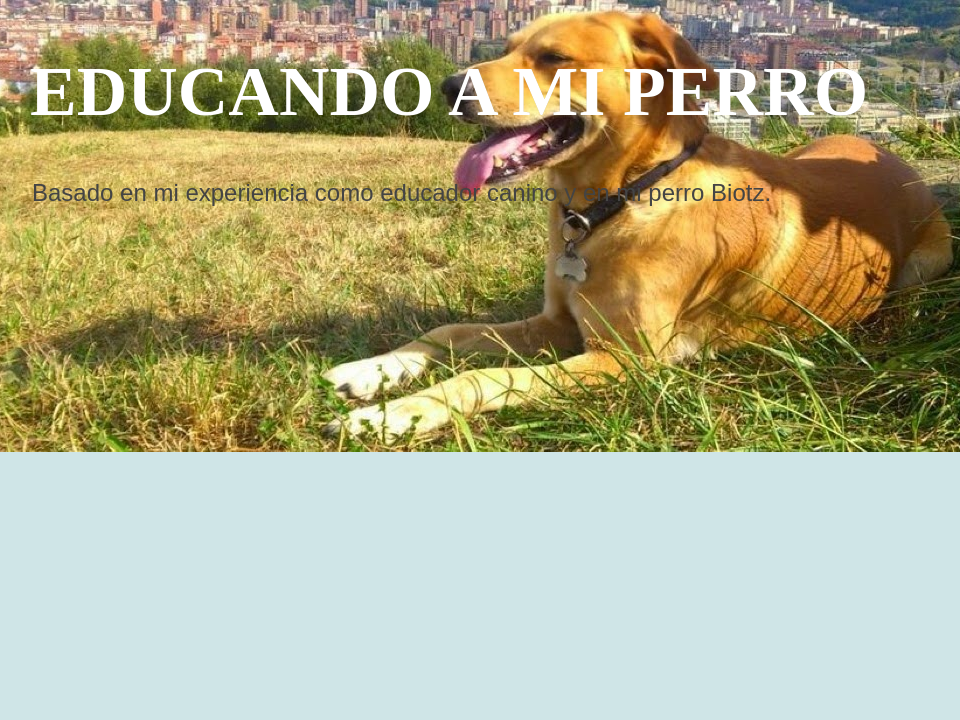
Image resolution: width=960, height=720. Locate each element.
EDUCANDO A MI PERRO (449, 91)
